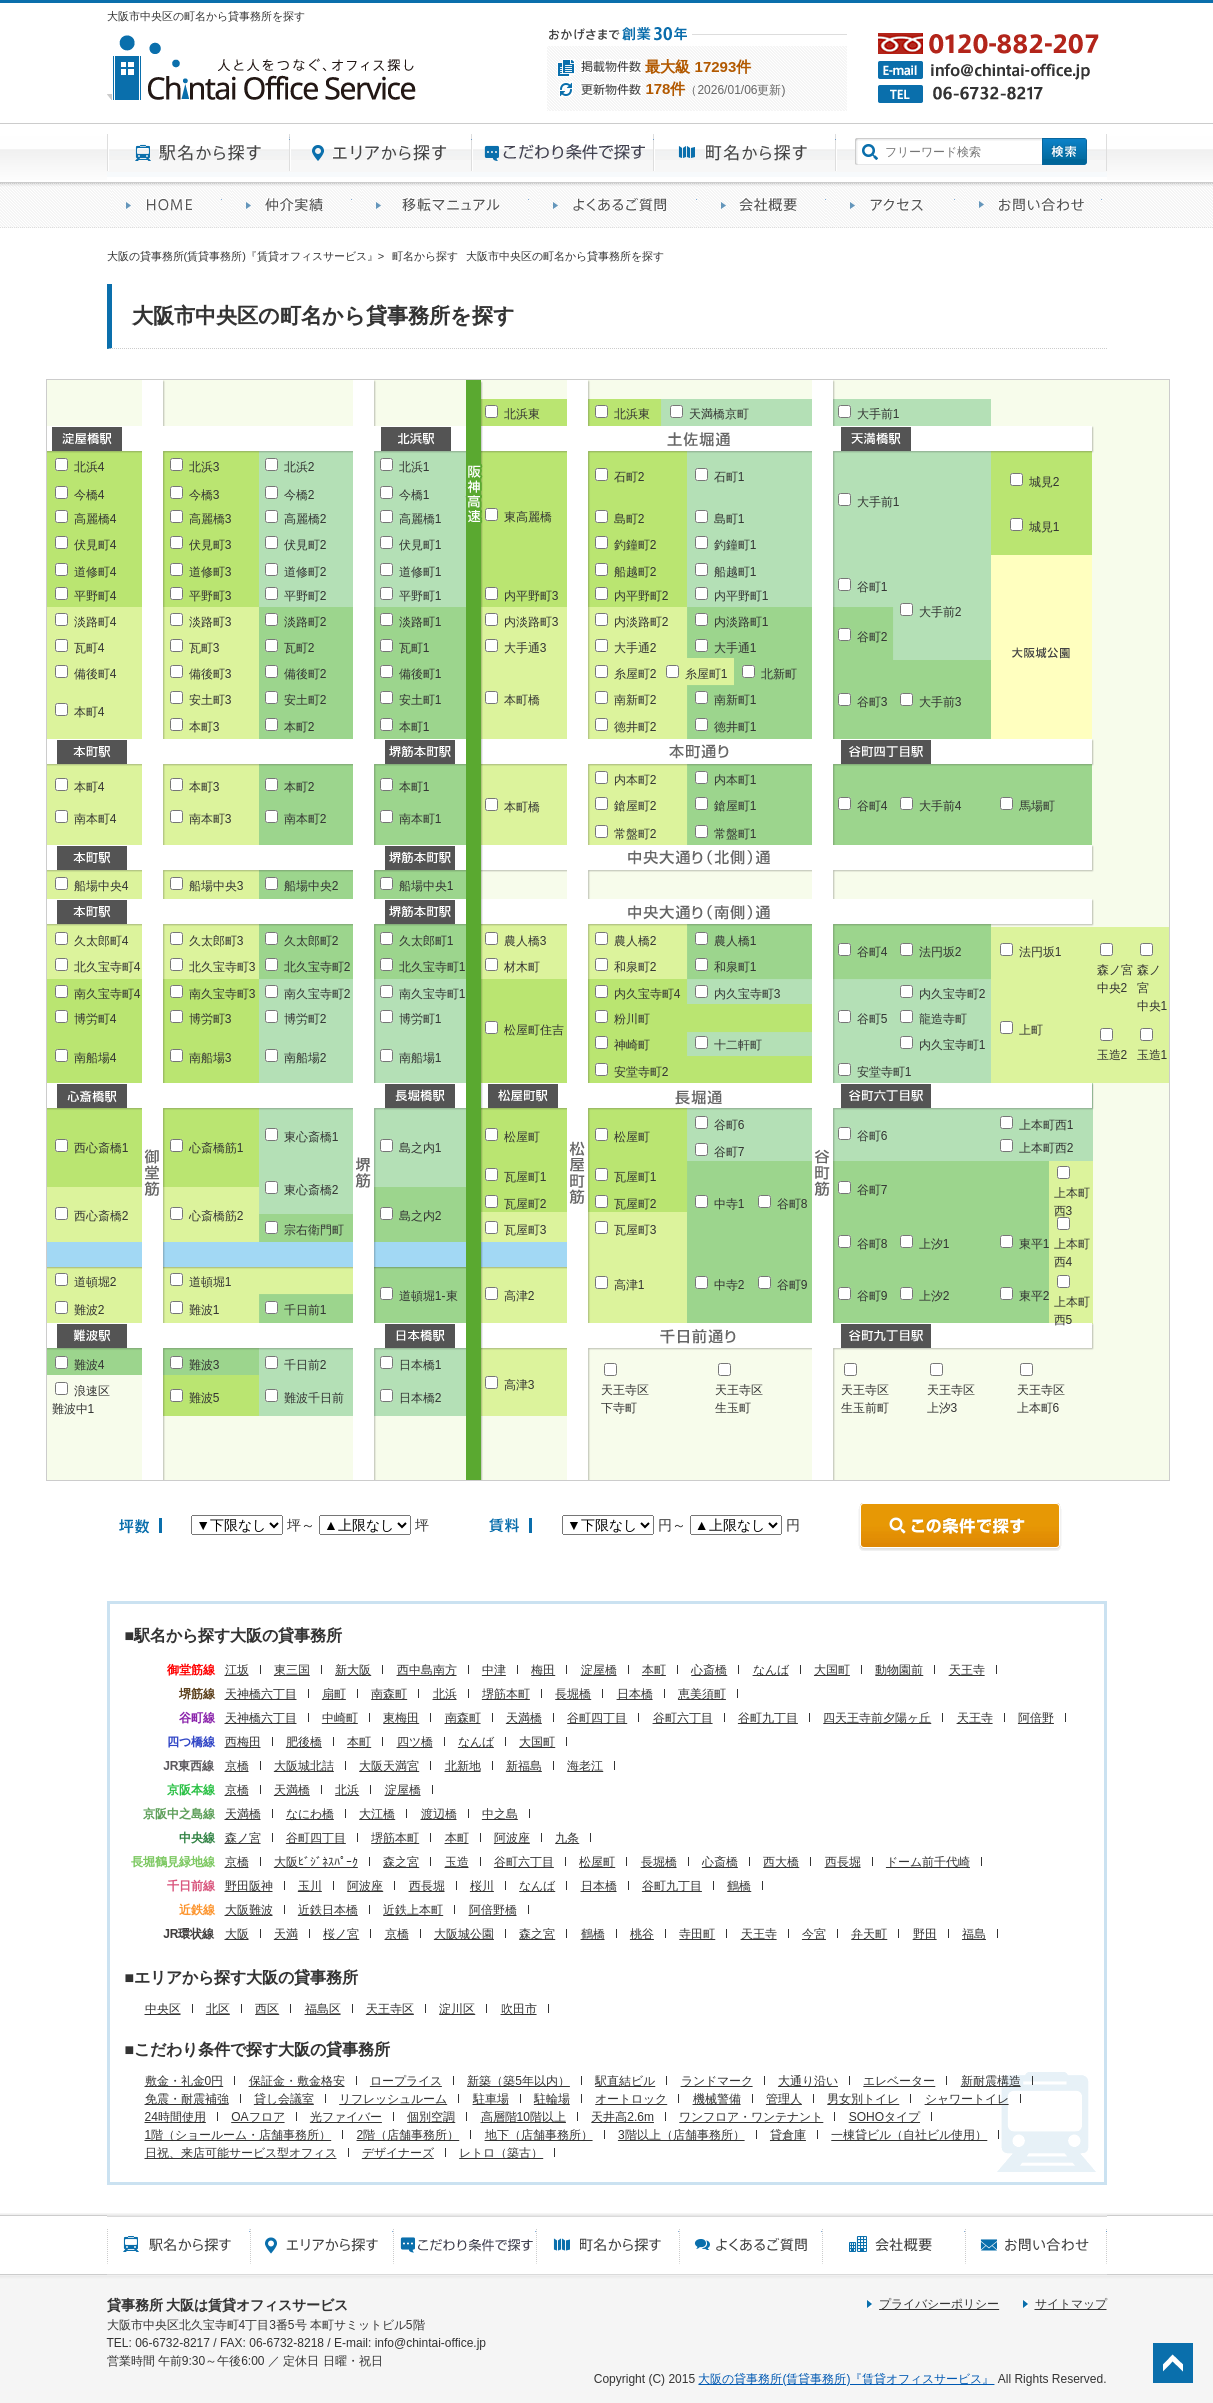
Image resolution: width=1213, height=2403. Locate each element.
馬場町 (1037, 806)
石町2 (629, 477)
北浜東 (522, 414)
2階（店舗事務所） (408, 2135)
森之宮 (401, 1862)
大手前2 (940, 612)
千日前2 (305, 1365)
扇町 (334, 1694)
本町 (654, 1670)
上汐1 (934, 1244)
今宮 (814, 1934)
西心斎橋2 (101, 1216)
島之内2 (420, 1216)
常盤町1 (735, 834)
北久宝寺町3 (222, 967)
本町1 (414, 727)
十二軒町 (738, 1045)
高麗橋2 (305, 519)
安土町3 (210, 700)
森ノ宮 (243, 1838)
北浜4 (89, 467)
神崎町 (632, 1045)
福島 (974, 1934)
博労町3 (210, 1019)
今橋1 (414, 495)
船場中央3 (216, 886)
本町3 (204, 727)
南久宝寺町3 (222, 994)
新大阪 (353, 1670)
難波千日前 (314, 1398)
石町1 (729, 477)
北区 (218, 2009)
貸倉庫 (788, 2135)
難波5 (204, 1398)
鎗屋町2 (635, 806)
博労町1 (420, 1019)
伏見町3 (210, 545)
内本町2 (635, 780)
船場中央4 (101, 886)
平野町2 (305, 596)
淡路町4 (95, 622)
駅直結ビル (625, 2081)
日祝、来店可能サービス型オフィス (241, 2153)
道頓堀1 (210, 1282)
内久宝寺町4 (647, 994)
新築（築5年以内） (518, 2081)
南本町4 (95, 819)
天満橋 (524, 1718)
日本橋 (635, 1694)
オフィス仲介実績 (292, 205)
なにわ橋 (310, 1814)
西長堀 (843, 1862)
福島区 (323, 2009)
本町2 (299, 727)
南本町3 (210, 819)
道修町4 (95, 572)
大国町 (832, 1670)
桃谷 (642, 1934)
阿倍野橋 (493, 1910)
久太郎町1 (426, 941)
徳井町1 (735, 727)
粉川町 (632, 1019)
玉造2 (1112, 1055)
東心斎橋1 (311, 1137)
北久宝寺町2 (317, 967)
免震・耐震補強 (187, 2099)
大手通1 (735, 648)
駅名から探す (198, 153)
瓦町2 (299, 648)
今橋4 (89, 495)
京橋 (237, 1766)
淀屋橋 (599, 1670)
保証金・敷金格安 (297, 2081)
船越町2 (635, 572)
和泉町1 (735, 967)
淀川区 (457, 2009)
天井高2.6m (622, 2117)
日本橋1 (420, 1365)
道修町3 (210, 572)
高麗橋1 (420, 519)
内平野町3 (531, 596)
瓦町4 (89, 648)
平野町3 (210, 596)
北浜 (445, 1694)
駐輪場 (552, 2099)
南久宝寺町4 (107, 994)
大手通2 (635, 648)
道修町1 (420, 572)
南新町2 (635, 700)
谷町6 (729, 1125)
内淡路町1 (741, 622)
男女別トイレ (863, 2099)
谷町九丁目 (768, 1718)
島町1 (729, 519)
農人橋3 (525, 941)
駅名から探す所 (178, 2245)
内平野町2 (641, 596)
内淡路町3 (531, 622)
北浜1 (414, 467)
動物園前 (899, 1670)
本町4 (89, 712)
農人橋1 (735, 941)
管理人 (784, 2099)
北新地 (463, 1766)
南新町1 (735, 700)
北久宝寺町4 (107, 967)
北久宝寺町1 (432, 967)
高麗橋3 (210, 519)
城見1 (1044, 527)
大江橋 (377, 1814)
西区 (267, 2009)
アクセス (895, 205)
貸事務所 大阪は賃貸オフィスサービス (228, 2305)
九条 (567, 1838)
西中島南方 (427, 1670)
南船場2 (305, 1058)
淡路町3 (210, 622)
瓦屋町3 (525, 1230)
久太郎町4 (101, 941)
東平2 (1034, 1296)
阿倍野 (1036, 1718)
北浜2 (299, 467)
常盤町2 (635, 834)
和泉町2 (635, 967)
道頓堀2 (95, 1282)
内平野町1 (741, 596)
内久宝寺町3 (747, 994)
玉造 (457, 1862)
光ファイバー (346, 2117)
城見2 (1044, 482)
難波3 (204, 1365)
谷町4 (872, 806)
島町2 (629, 519)
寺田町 (697, 1934)
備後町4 (95, 674)
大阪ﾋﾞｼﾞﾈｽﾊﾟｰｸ (316, 1862)
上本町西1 (1046, 1125)
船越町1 (735, 572)
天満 (286, 1934)
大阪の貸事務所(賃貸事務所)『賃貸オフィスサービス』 (846, 2379)
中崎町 (340, 1718)
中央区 (163, 2009)
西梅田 (243, 1742)
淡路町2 (305, 622)
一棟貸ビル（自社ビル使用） (909, 2135)
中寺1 (729, 1204)
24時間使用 (175, 2117)
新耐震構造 (991, 2081)
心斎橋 (709, 1670)
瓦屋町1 (525, 1177)
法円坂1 (1040, 952)
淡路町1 (420, 622)
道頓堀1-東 (428, 1296)
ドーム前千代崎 (928, 1862)
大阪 (237, 1934)
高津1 (629, 1285)
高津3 (519, 1385)
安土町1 (420, 700)
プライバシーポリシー (939, 2304)
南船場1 (420, 1058)
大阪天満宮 (389, 1766)
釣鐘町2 (635, 545)
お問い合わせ (1033, 205)
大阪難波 (249, 1910)
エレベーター (899, 2081)
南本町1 (420, 819)
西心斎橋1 (101, 1148)
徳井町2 (635, 727)
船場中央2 (311, 886)
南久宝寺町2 (317, 994)
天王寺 (967, 1670)
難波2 (89, 1310)
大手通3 (525, 648)
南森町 (389, 1694)
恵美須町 (702, 1694)
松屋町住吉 (534, 1030)
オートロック (631, 2099)
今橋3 (204, 495)
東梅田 (401, 1718)
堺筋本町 (506, 1694)
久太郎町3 (216, 941)
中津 (494, 1670)
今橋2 (299, 495)
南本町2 (305, 819)
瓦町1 (414, 648)
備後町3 (210, 674)
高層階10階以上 (523, 2117)
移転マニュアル (445, 205)
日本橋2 (420, 1398)
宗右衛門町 (314, 1230)
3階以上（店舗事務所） (681, 2135)
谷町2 (872, 637)
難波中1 (73, 1409)
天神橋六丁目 (261, 1694)
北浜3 (204, 467)
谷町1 (872, 587)
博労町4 (95, 1019)
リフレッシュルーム (393, 2099)
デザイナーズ (398, 2153)
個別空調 (431, 2117)
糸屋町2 (635, 674)
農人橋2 (635, 941)
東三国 (292, 1670)
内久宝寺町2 (952, 994)
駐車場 (491, 2099)
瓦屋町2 (525, 1204)
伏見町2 (305, 545)
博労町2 (305, 1019)
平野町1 (420, 596)
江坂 (237, 1670)
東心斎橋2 (311, 1190)
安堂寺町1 (884, 1072)
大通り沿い (808, 2081)
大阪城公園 (464, 1934)
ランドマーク (717, 2081)
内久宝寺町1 (952, 1045)
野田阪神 (249, 1886)
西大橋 (781, 1862)
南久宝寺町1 (432, 994)
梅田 (543, 1670)
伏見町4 (95, 545)
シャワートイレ (967, 2099)
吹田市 (519, 2009)
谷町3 (872, 702)
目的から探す (563, 153)
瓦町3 (204, 648)
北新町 (779, 674)
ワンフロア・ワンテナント (751, 2117)
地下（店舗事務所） (539, 2135)
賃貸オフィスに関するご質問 (618, 205)
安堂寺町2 (641, 1072)
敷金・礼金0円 (184, 2081)
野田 (925, 1934)
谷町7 (729, 1152)
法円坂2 (940, 952)
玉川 (310, 1886)
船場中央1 (426, 886)
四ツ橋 (415, 1742)
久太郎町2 (311, 941)
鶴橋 (739, 1886)
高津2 (519, 1296)
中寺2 (729, 1285)
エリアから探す (381, 153)
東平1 (1034, 1244)
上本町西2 (1046, 1148)
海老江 (585, 1766)
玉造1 (1152, 1055)
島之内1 (420, 1148)
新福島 (524, 1766)
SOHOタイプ (884, 2117)
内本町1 (735, 780)
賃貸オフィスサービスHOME (167, 205)
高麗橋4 (95, 519)
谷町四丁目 (597, 1718)
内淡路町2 (641, 622)
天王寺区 (390, 2009)
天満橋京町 (719, 414)
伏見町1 (420, 545)
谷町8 (792, 1204)
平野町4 (95, 596)
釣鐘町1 (735, 545)
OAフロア (257, 2117)
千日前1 (305, 1310)
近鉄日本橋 (328, 1910)
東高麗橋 (528, 517)
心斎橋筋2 (216, 1216)
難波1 (204, 1310)
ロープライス (406, 2081)
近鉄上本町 (413, 1910)
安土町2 (305, 700)
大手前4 (940, 806)
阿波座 (512, 1838)
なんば (771, 1670)
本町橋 (528, 700)
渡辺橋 (439, 1814)
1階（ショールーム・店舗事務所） (238, 2135)
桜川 (482, 1886)
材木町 (522, 967)
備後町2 (305, 674)
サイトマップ (1071, 2304)
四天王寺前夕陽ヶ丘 (877, 1718)
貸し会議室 (284, 2099)
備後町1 (420, 674)
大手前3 (940, 702)
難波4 (89, 1365)
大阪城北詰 (304, 1766)
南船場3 (210, 1058)
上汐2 (934, 1296)
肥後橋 (304, 1742)
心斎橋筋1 (216, 1148)
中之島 (500, 1814)
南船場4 (95, 1058)
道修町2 (305, 572)
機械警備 (717, 2099)
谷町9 (792, 1285)
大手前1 (878, 414)
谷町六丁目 (683, 1718)
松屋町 (522, 1137)
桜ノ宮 (341, 1934)
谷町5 (872, 1019)
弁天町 (869, 1934)
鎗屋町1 (735, 806)
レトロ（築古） (501, 2153)
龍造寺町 (943, 1019)
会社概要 (766, 205)
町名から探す (745, 153)
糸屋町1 (706, 674)
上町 (1031, 1030)
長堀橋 (573, 1694)
